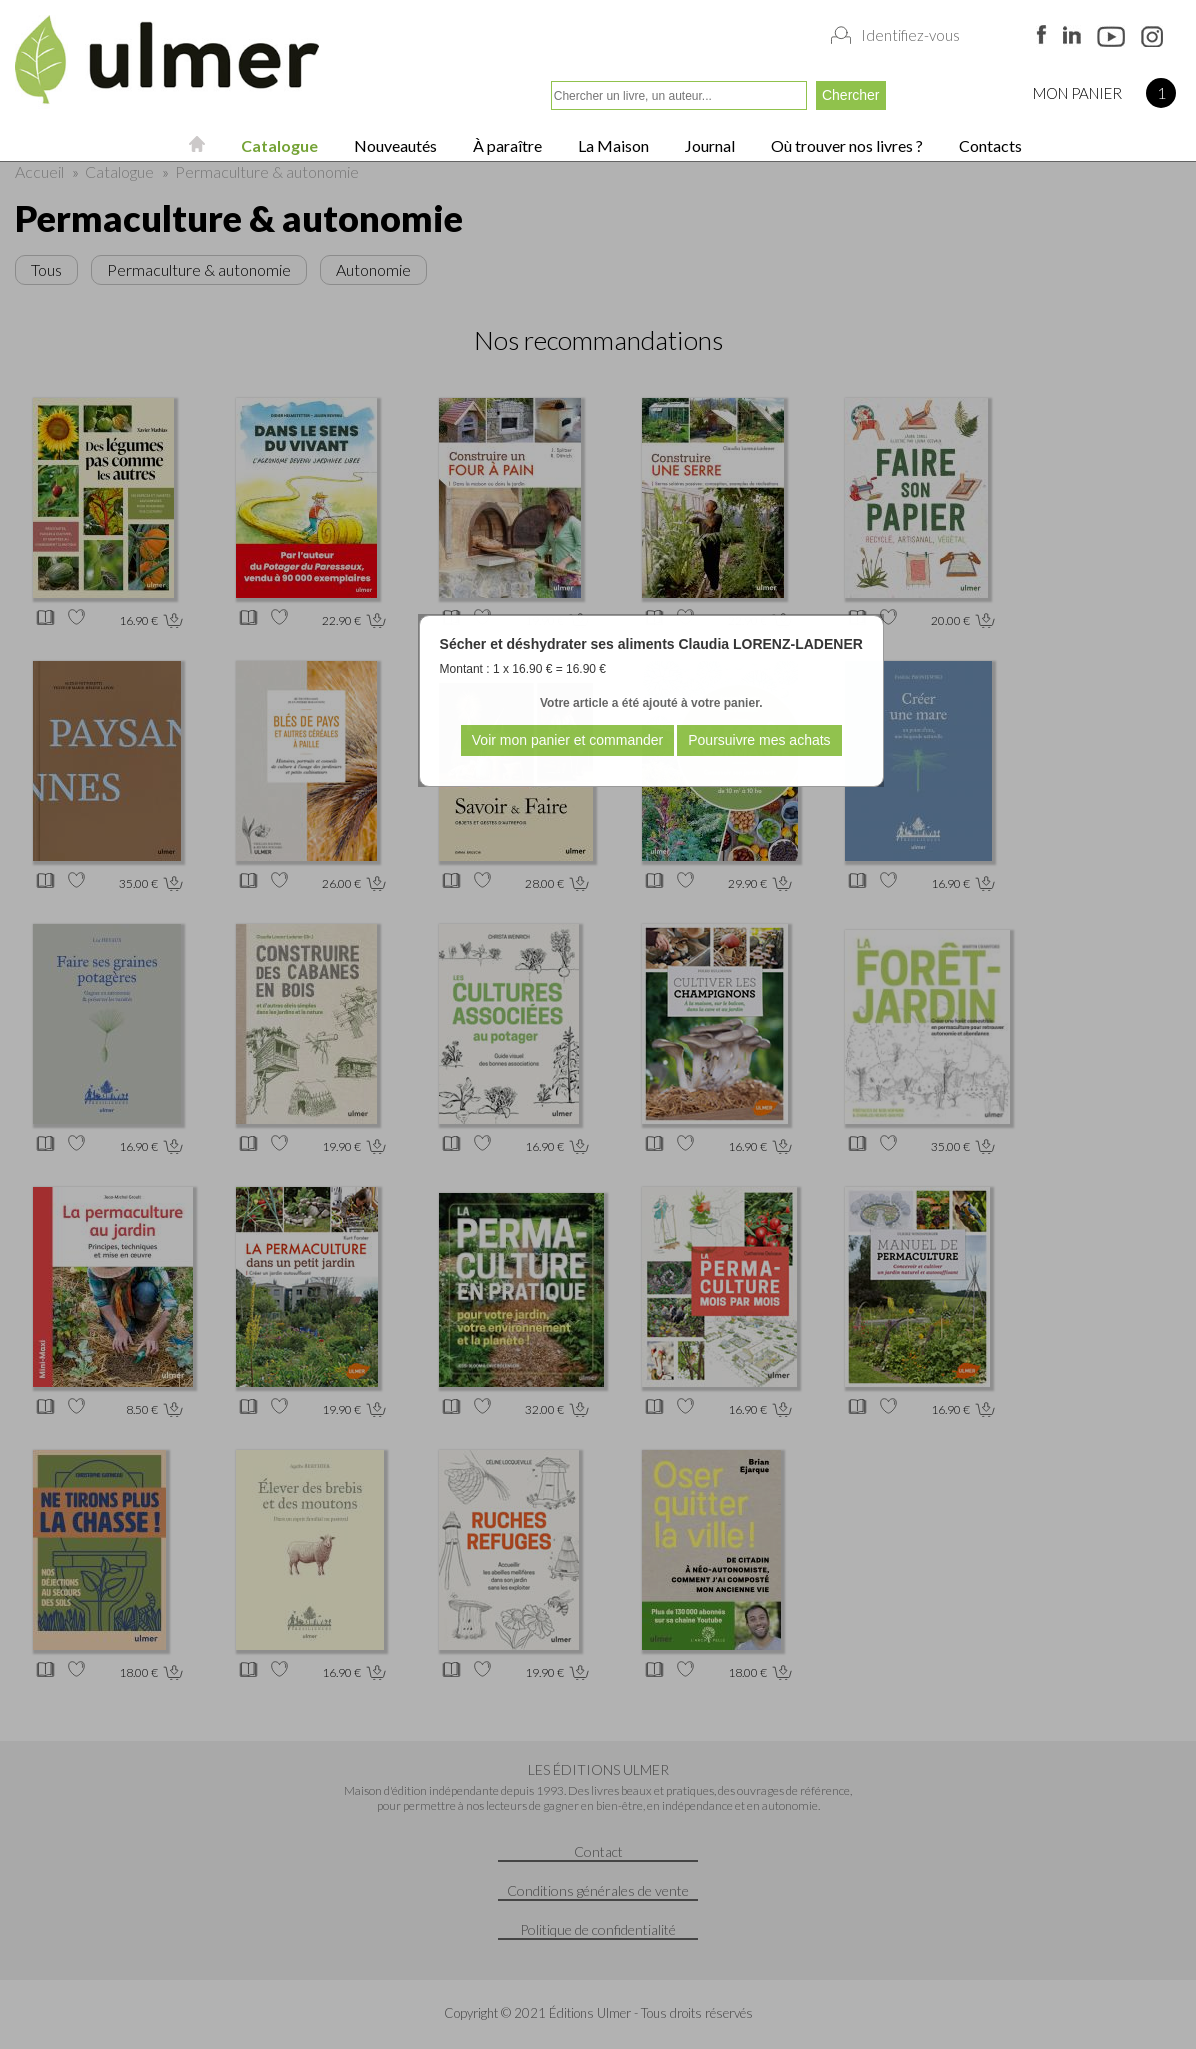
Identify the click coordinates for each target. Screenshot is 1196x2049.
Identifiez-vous (910, 35)
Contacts (989, 145)
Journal (708, 145)
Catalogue (278, 145)
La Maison (612, 145)
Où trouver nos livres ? (845, 145)
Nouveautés (394, 145)
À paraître (506, 145)
